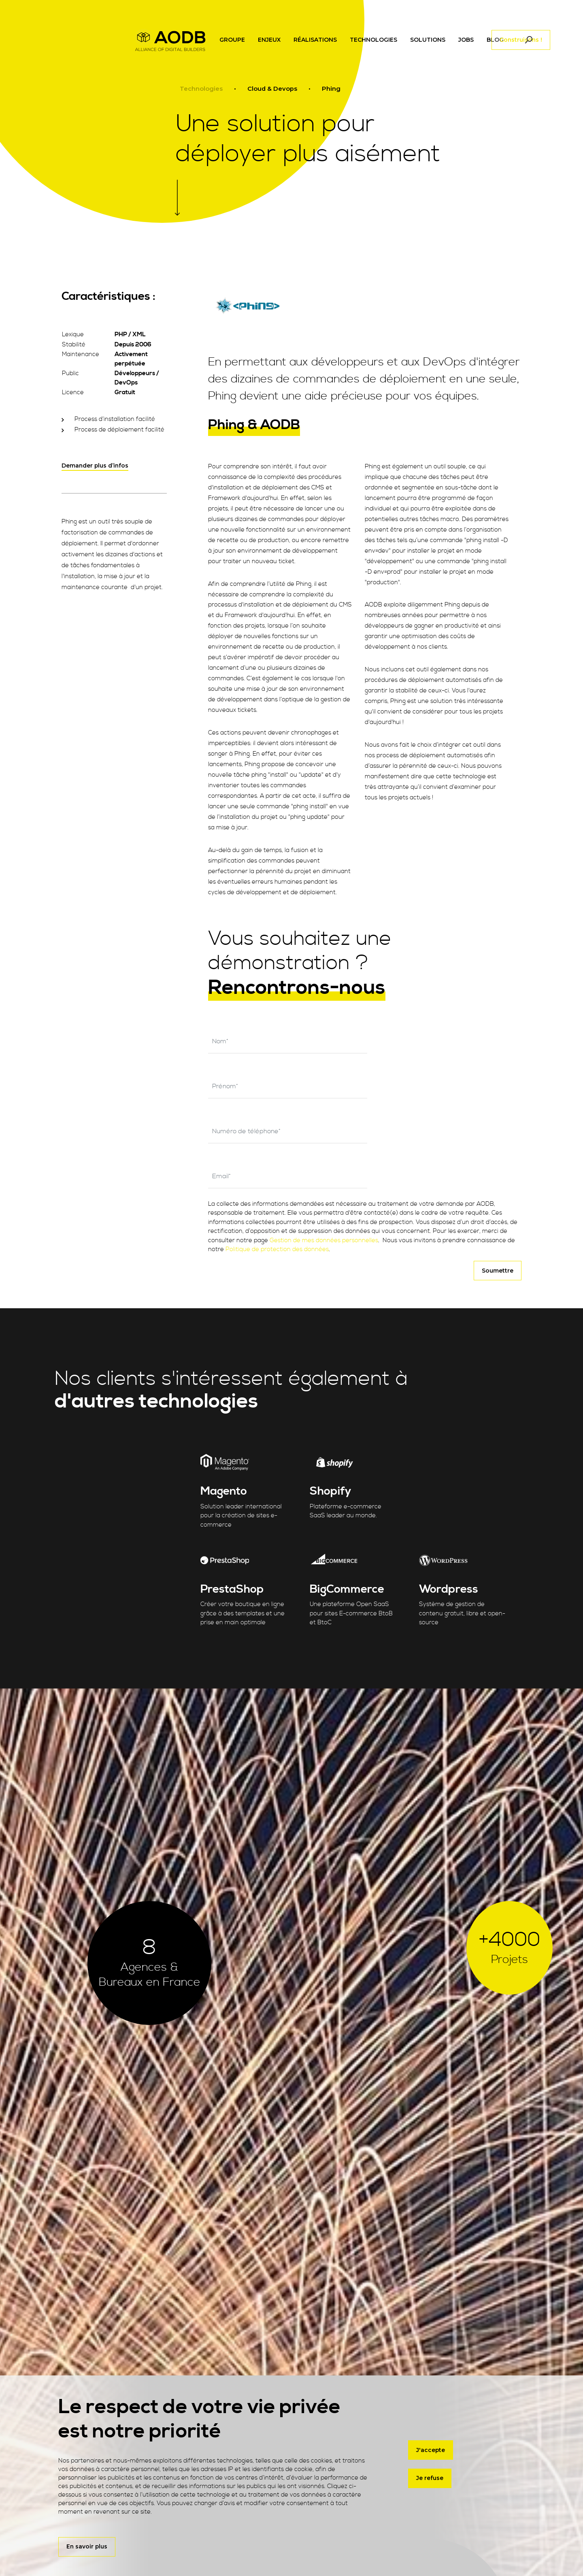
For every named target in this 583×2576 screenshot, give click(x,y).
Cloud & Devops (272, 88)
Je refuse (429, 2476)
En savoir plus (86, 2546)
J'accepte (430, 2447)
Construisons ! (521, 47)
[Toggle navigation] (414, 47)
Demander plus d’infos (95, 465)
